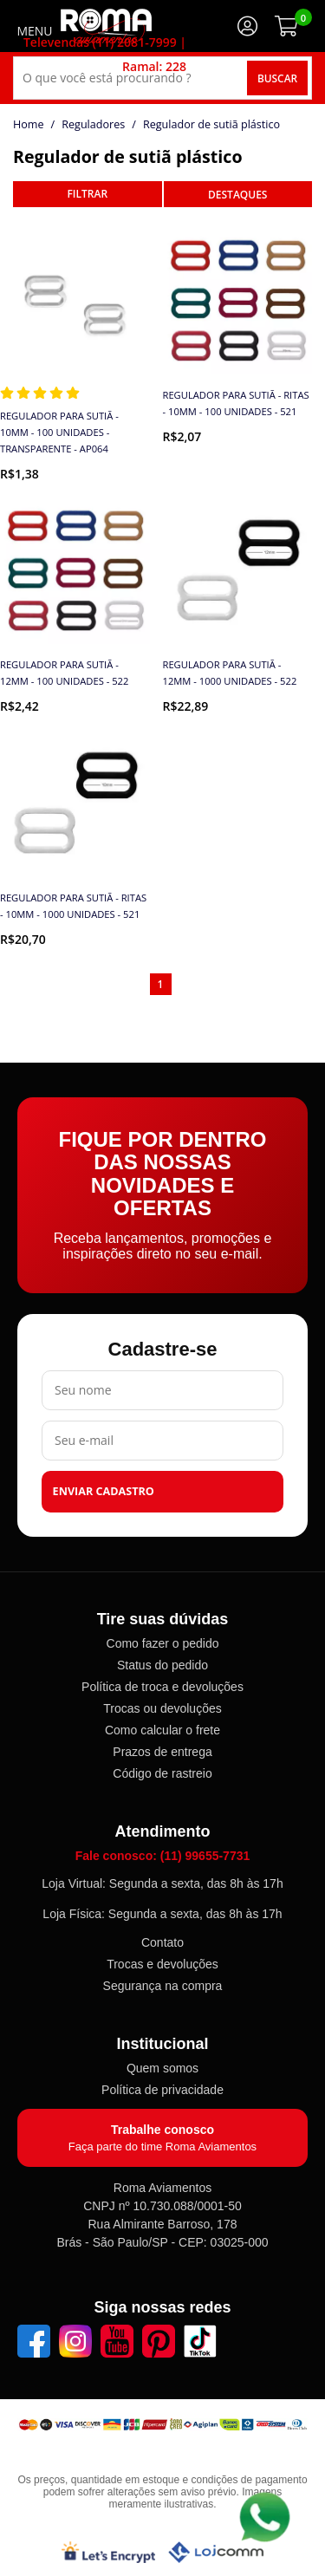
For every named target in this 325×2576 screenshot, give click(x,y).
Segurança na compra (163, 1986)
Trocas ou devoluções (162, 1708)
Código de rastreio (162, 1773)
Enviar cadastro (103, 1491)
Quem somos (162, 2068)
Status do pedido (162, 1665)
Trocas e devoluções (162, 1964)
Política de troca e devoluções (162, 1687)
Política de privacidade (162, 2090)
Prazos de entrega (162, 1752)
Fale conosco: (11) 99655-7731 (162, 1856)
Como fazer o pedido (163, 1643)
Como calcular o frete (162, 1730)
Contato (162, 1942)
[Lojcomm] (215, 2552)
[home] (106, 26)
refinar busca (87, 194)
